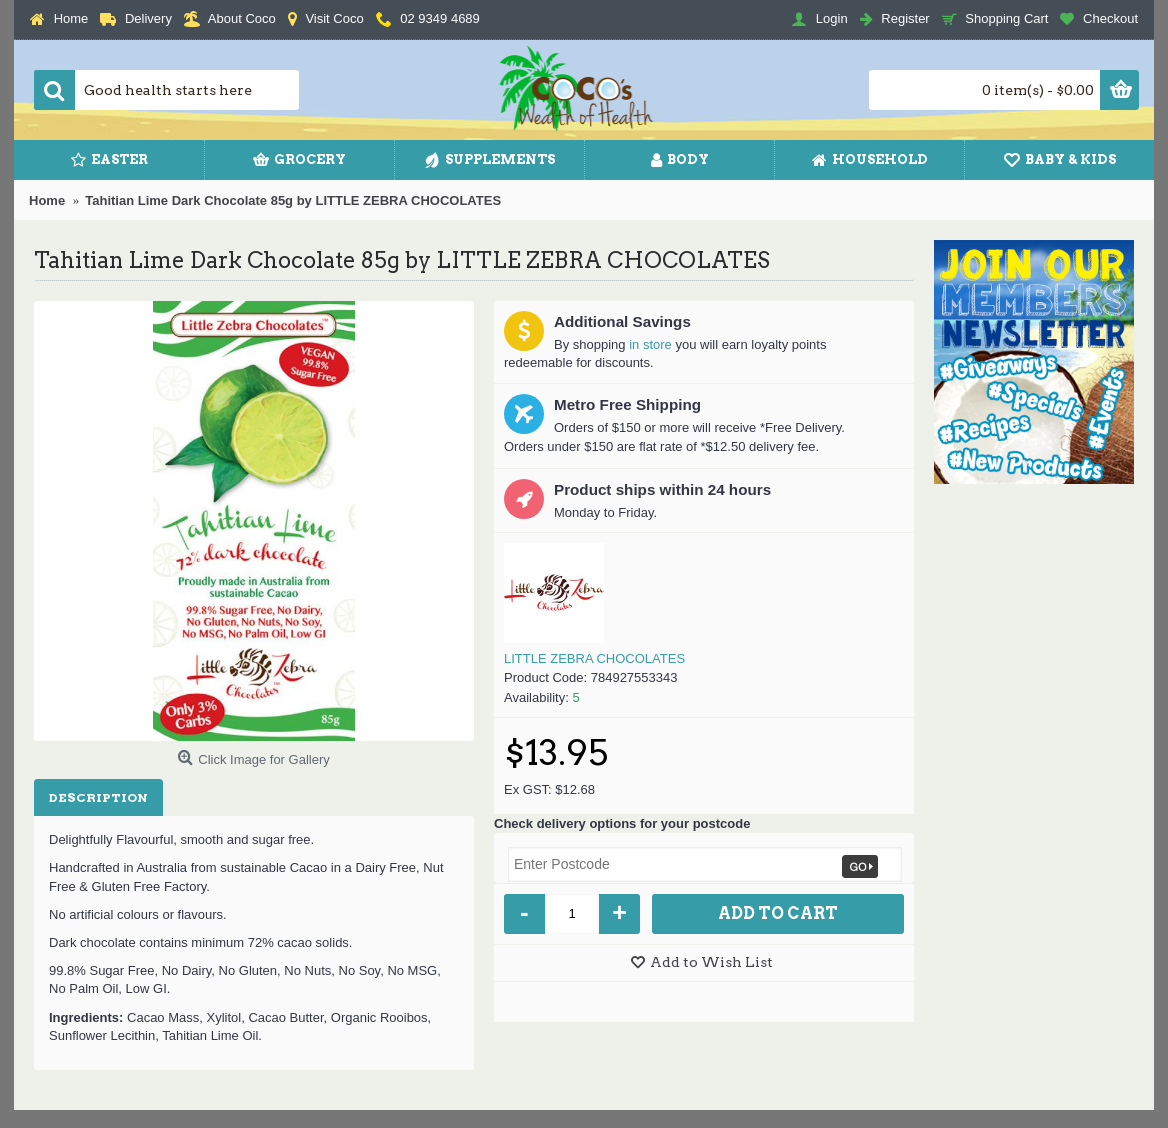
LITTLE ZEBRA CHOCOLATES (594, 658)
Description (98, 797)
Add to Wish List (711, 962)
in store (650, 344)
